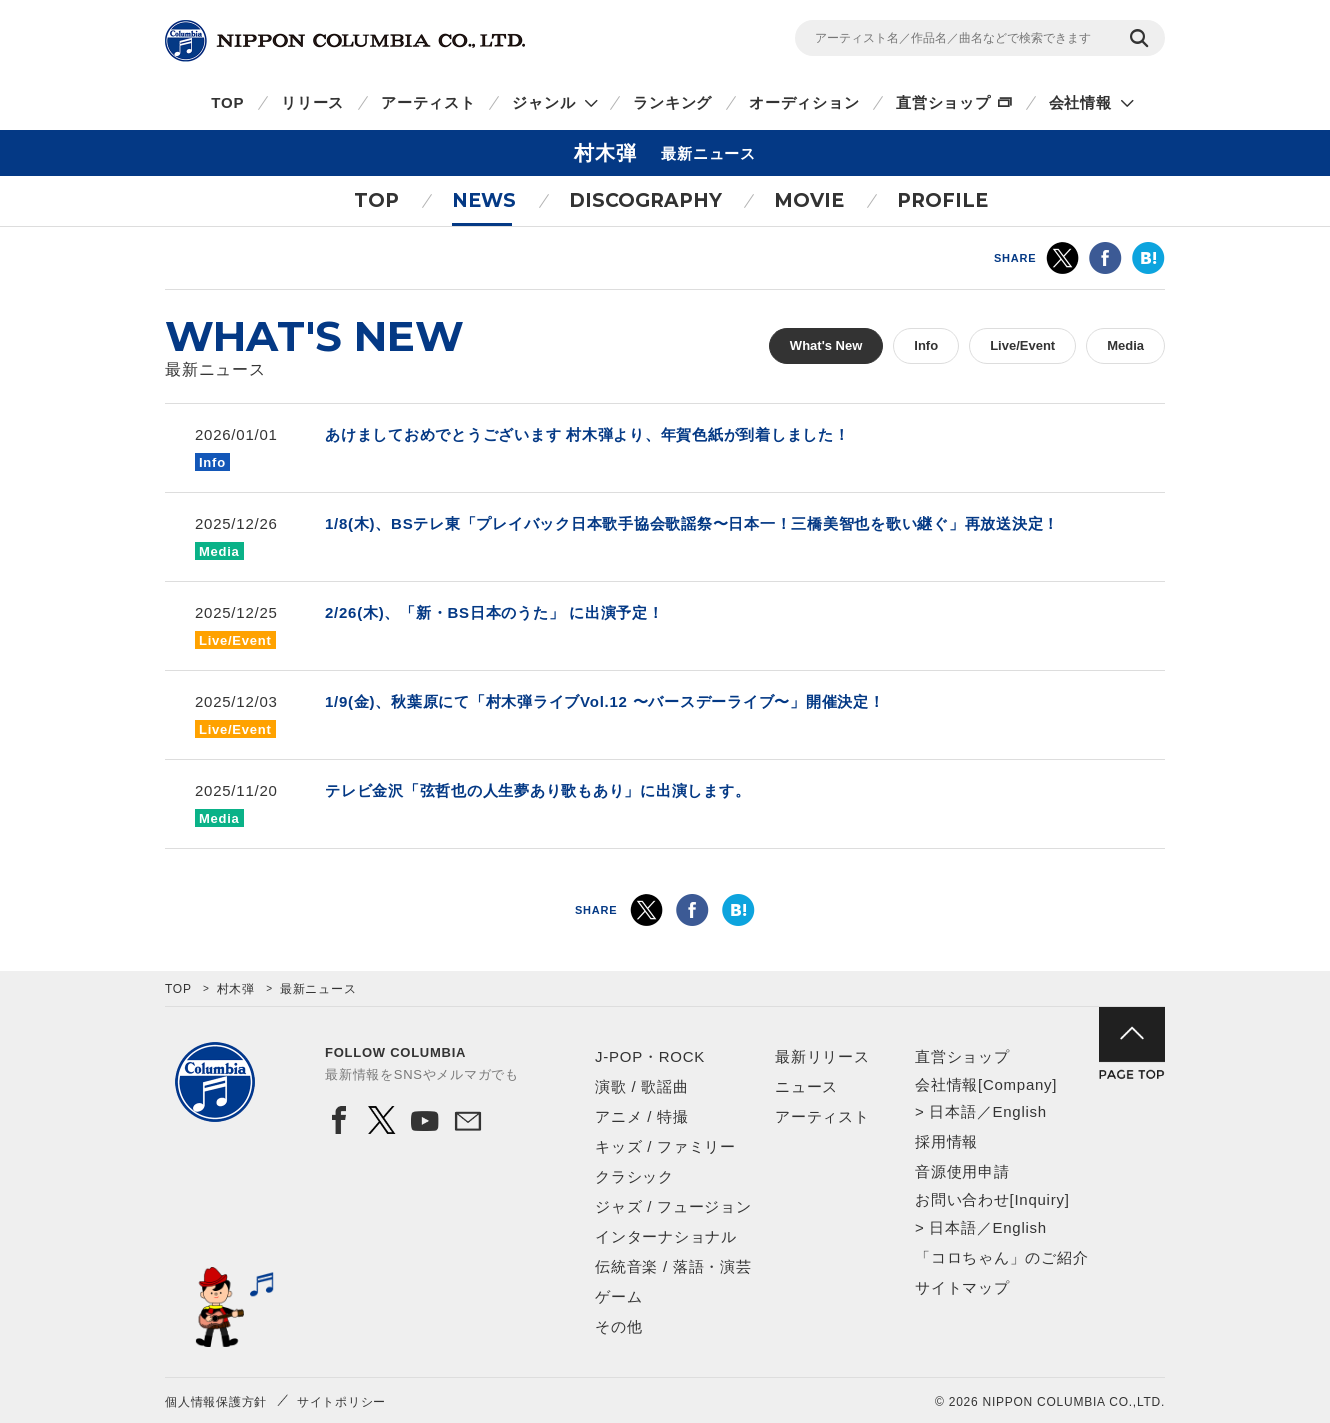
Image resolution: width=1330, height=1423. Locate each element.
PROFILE (942, 200)
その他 (618, 1326)
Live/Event (1022, 345)
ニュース (806, 1086)
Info (926, 345)
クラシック (634, 1176)
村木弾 (236, 989)
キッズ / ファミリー (665, 1146)
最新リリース (822, 1056)
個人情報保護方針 (216, 1402)
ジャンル (543, 102)
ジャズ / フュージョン (673, 1206)
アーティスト (428, 102)
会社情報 (1080, 102)
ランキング (672, 102)
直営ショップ (943, 102)
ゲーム (618, 1296)
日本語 (952, 1111)
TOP (227, 102)
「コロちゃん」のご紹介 (1001, 1257)
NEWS (484, 200)
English (1019, 1111)
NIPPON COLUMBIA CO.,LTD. (345, 41)
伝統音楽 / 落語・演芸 (673, 1266)
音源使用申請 (962, 1171)
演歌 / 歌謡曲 (642, 1086)
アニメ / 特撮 (642, 1116)
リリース (312, 102)
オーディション (804, 102)
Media (1125, 345)
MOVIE (809, 200)
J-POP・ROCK (650, 1056)
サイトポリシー (341, 1402)
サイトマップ (962, 1287)
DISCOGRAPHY (645, 200)
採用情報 (946, 1141)
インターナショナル (666, 1236)
